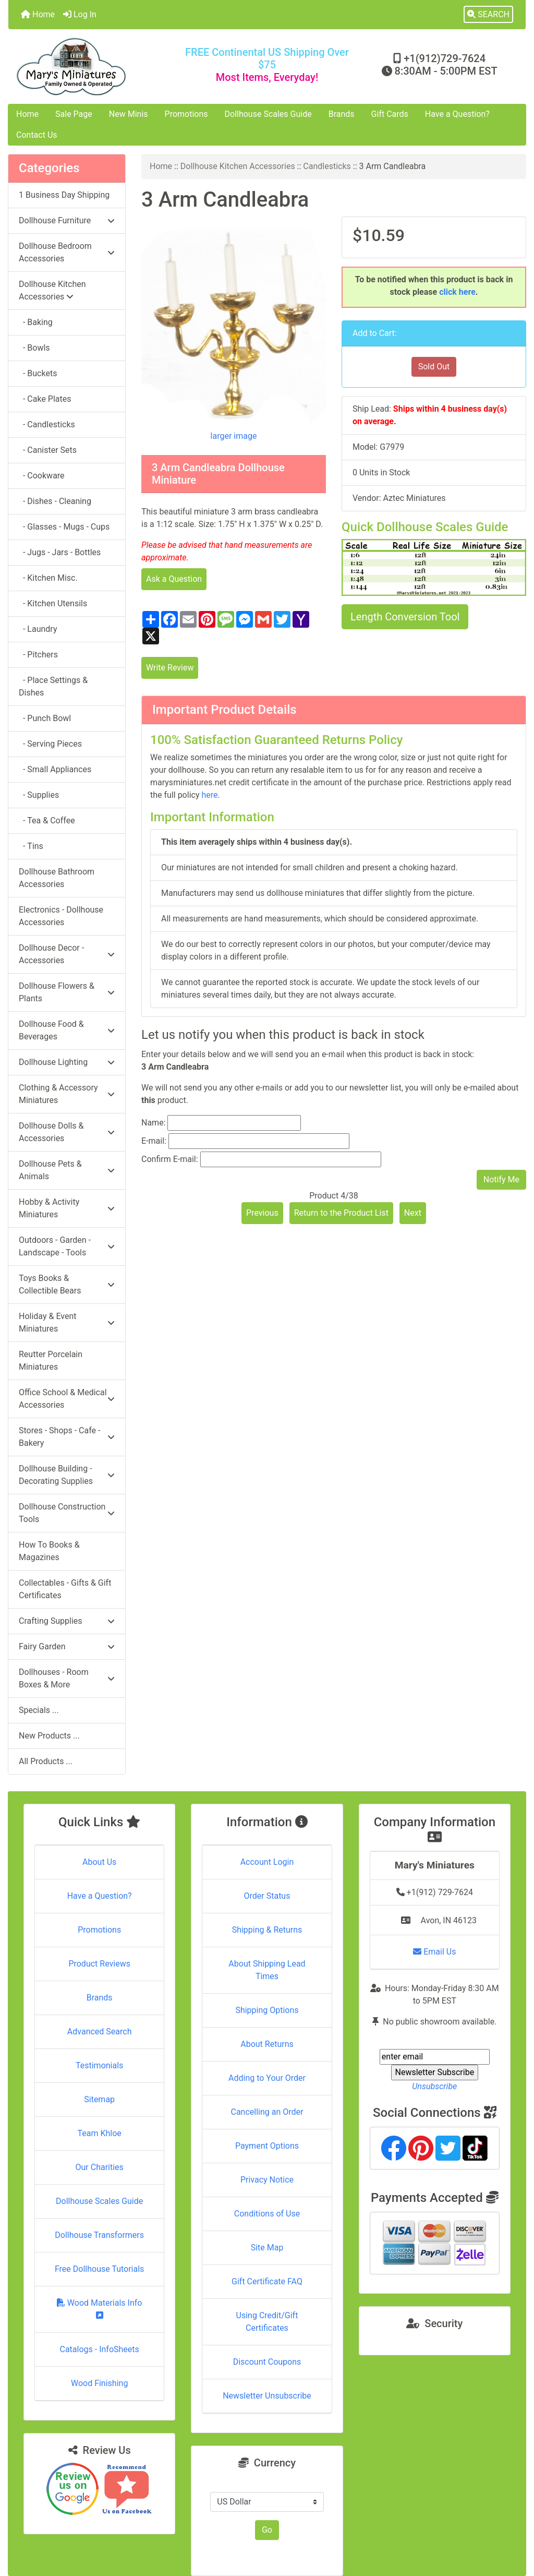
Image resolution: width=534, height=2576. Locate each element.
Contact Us (36, 135)
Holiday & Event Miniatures (67, 1322)
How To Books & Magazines (49, 1551)
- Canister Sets (48, 450)
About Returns (266, 2044)
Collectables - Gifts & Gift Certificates (65, 1589)
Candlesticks (326, 166)
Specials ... (39, 1710)
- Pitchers (38, 655)
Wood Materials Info (99, 2308)
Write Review (169, 668)
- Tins (31, 846)
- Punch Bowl (45, 718)
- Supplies (39, 795)
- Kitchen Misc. (48, 578)
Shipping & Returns (267, 1930)
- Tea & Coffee (47, 820)
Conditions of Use (267, 2214)
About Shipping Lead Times (266, 1970)
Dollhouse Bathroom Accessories (56, 878)
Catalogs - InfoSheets (99, 2349)
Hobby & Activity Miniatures (67, 1208)
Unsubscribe (434, 2086)
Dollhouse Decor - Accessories (67, 954)
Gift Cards (389, 114)
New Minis (128, 114)
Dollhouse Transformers (99, 2235)
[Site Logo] (94, 66)
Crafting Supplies (67, 1621)
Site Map (267, 2247)
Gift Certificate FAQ (267, 2281)
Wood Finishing (99, 2383)
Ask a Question (174, 579)
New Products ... (49, 1736)
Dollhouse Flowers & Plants (67, 992)
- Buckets (38, 373)
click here (457, 292)
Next (412, 1213)
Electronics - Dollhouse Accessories (61, 916)
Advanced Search (99, 2031)
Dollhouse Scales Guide (268, 114)
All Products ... (45, 1761)
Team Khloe (100, 2133)
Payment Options (267, 2146)
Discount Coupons (267, 2362)
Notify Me (501, 1179)
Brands (342, 114)
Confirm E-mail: (169, 1159)
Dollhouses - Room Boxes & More (67, 1678)
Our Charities (100, 2167)
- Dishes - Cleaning (55, 501)
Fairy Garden (67, 1646)
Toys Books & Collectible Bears (67, 1284)
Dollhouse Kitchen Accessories (237, 166)
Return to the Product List (341, 1213)
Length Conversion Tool (404, 616)
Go (267, 2530)
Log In (79, 14)
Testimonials (99, 2065)
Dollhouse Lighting (67, 1062)
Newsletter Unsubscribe (267, 2396)
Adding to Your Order (267, 2078)
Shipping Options (266, 2010)
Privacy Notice (267, 2180)
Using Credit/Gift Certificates (267, 2321)
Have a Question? (457, 114)
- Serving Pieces (50, 744)
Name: (153, 1123)
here (209, 795)
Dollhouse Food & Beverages (67, 1030)
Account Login (267, 1862)
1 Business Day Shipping (64, 195)
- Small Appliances (55, 769)
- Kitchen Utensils (53, 603)
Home (38, 14)
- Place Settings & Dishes (53, 686)
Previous (262, 1213)
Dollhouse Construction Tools (67, 1513)
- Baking (36, 322)
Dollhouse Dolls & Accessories (67, 1132)
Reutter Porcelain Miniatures (50, 1360)
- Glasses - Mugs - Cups (64, 527)
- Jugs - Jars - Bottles (60, 552)
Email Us (434, 1952)
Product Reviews (99, 1964)
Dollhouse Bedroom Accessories (67, 252)
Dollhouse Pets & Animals (67, 1170)
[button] (488, 14)
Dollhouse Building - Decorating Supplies (67, 1475)
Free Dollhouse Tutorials (99, 2269)
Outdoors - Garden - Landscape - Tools (67, 1246)
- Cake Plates (45, 399)
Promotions (186, 114)
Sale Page (73, 114)
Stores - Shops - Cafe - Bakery (67, 1436)
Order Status (267, 1896)
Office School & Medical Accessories (67, 1398)
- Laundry (38, 629)
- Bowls (34, 348)
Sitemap (99, 2099)
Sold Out (434, 367)
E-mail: (153, 1141)
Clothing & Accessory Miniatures (67, 1094)
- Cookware (42, 476)
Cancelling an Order (266, 2112)
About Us (99, 1862)
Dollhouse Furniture (67, 220)
